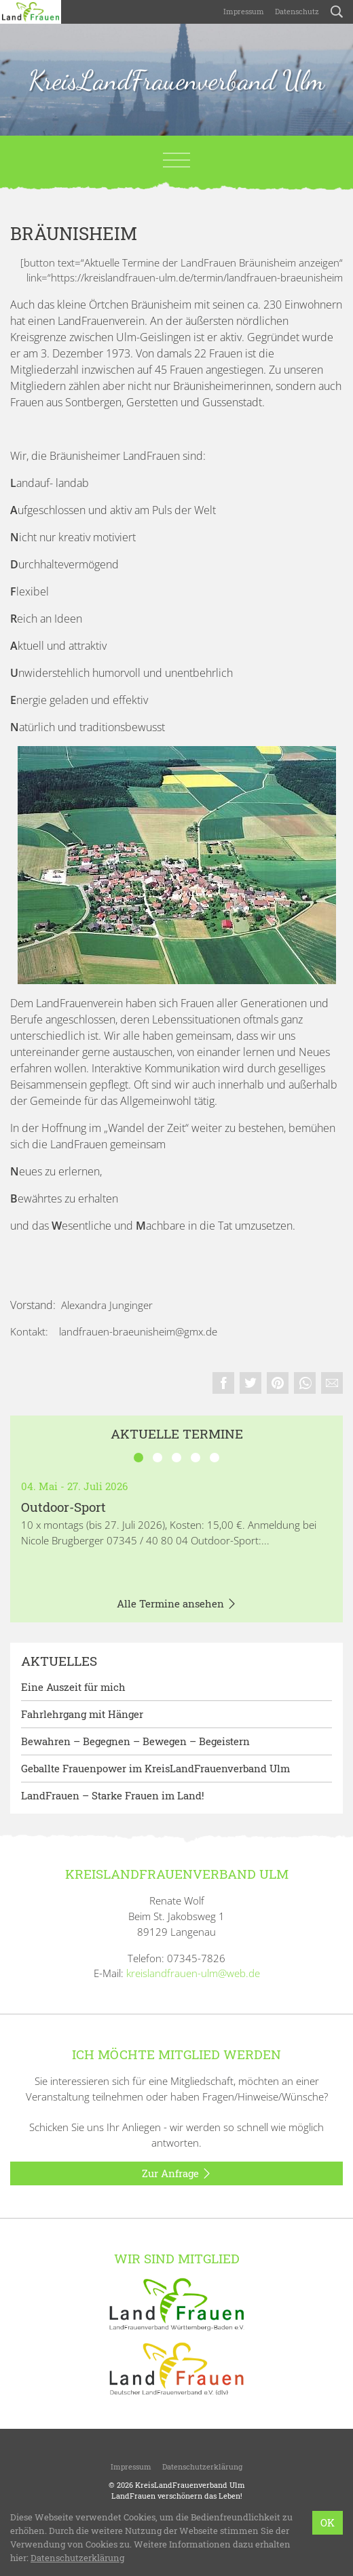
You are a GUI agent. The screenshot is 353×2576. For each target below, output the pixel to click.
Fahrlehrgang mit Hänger (82, 1714)
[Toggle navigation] (176, 160)
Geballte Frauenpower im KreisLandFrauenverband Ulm (155, 1768)
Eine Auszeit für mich (73, 1687)
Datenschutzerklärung (202, 2466)
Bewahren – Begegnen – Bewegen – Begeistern (135, 1741)
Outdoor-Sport (63, 1506)
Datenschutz (297, 11)
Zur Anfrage (177, 2173)
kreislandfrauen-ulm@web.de (193, 1973)
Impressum (243, 11)
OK (327, 2522)
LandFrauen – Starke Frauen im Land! (112, 1795)
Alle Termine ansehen (177, 1604)
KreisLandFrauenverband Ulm (176, 80)
